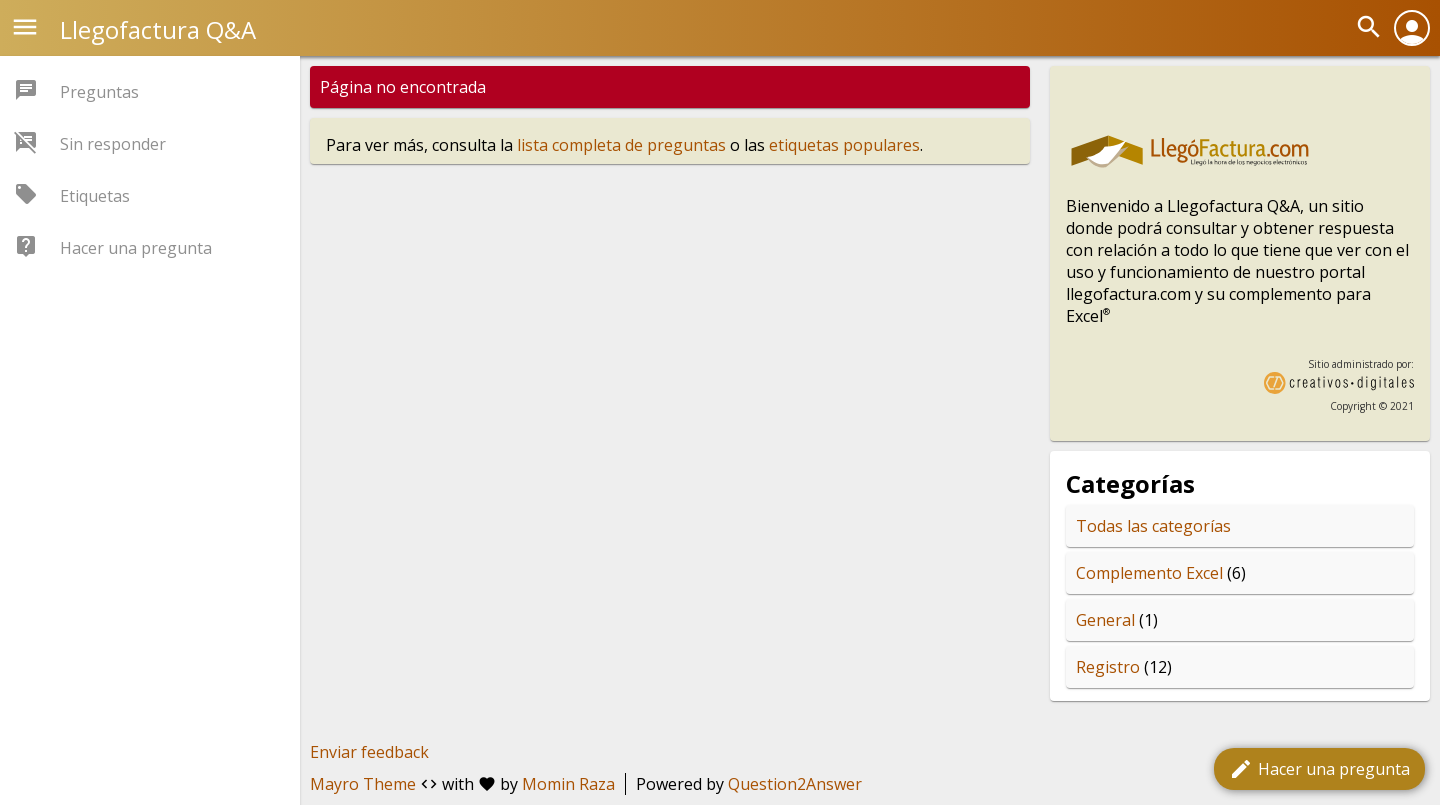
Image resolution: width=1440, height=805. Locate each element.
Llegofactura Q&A (158, 29)
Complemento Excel (1149, 573)
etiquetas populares (844, 145)
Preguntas (99, 92)
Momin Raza (568, 784)
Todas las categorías (1153, 526)
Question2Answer (795, 784)
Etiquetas (95, 196)
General (1105, 620)
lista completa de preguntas (621, 145)
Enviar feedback (369, 752)
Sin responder (113, 144)
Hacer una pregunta (1319, 769)
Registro (1108, 667)
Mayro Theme (363, 784)
